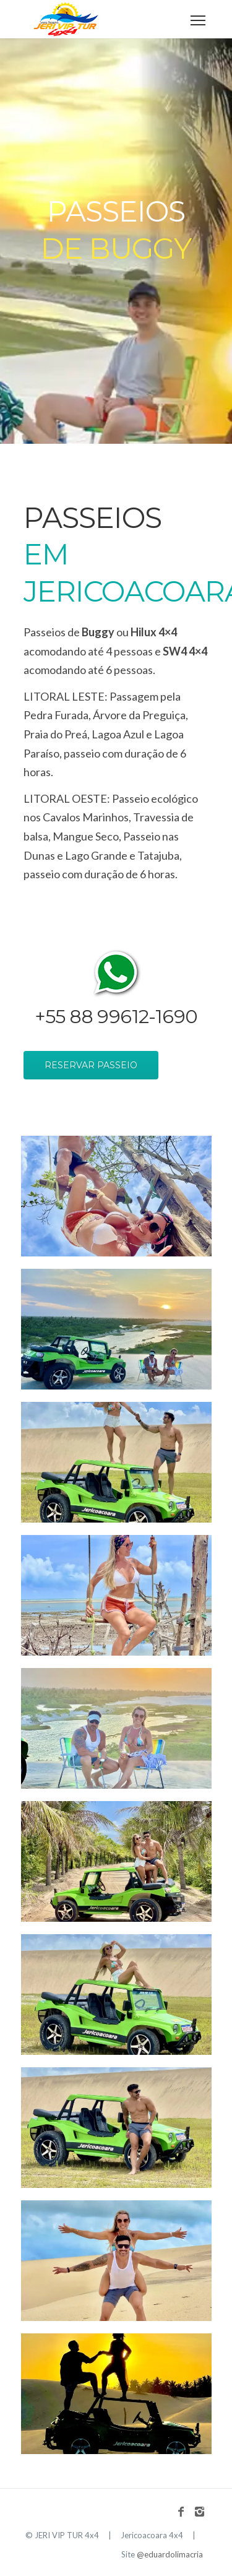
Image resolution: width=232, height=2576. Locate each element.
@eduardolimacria (170, 2554)
